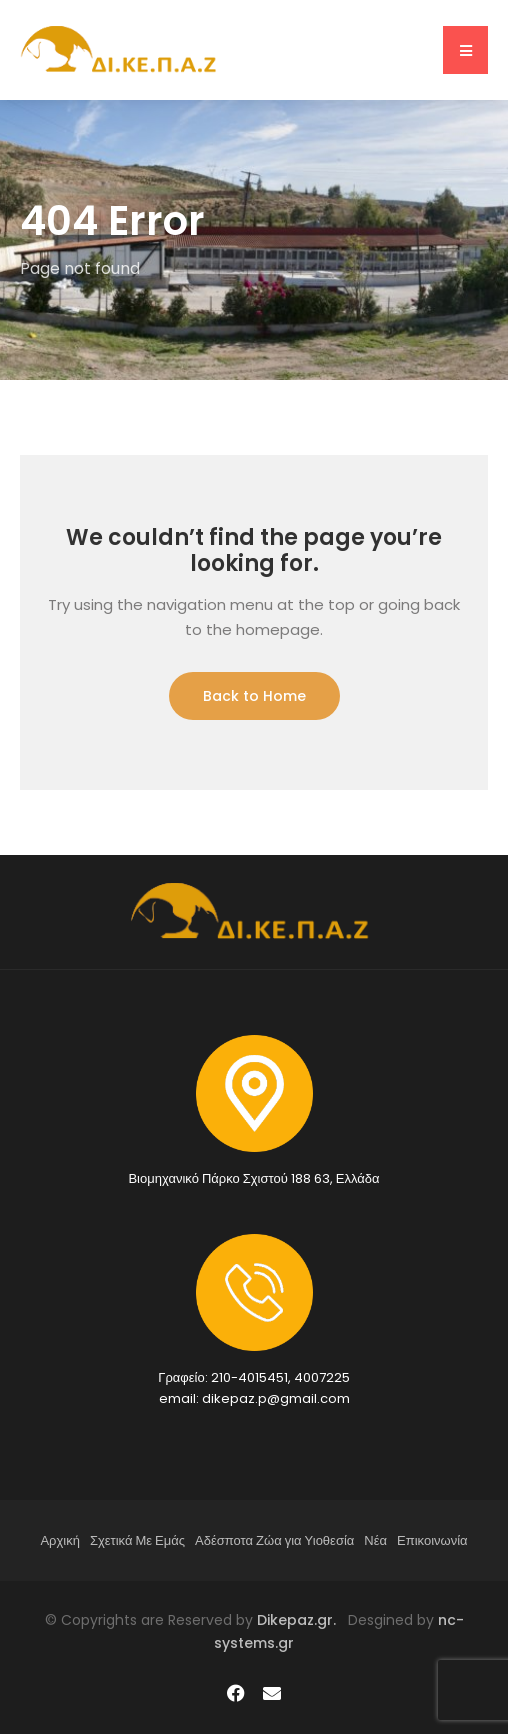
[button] (465, 50)
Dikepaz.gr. (302, 1620)
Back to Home (254, 696)
